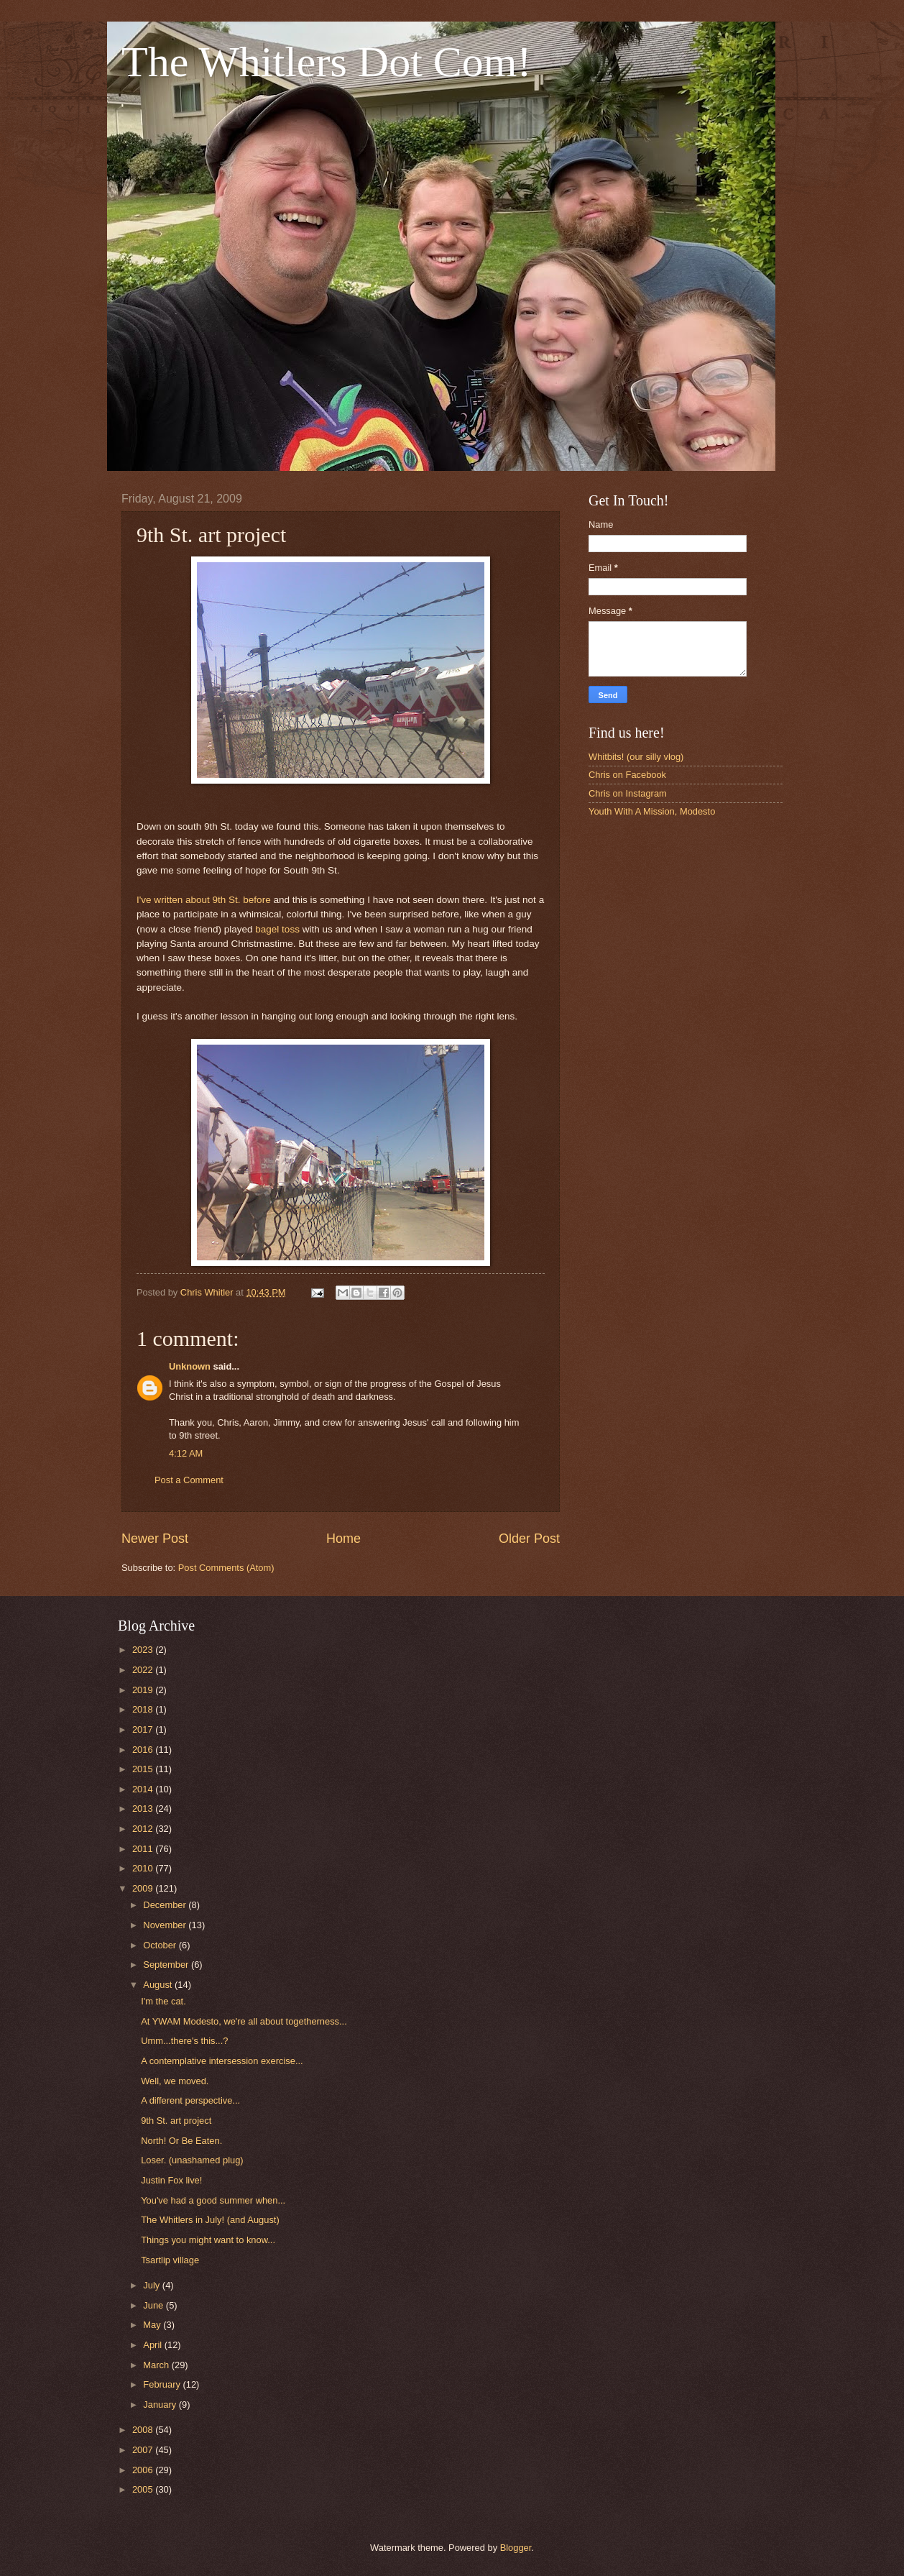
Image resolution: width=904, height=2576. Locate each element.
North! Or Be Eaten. (181, 2140)
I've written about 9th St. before (204, 899)
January (160, 2404)
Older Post (529, 1538)
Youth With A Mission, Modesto (652, 811)
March (157, 2365)
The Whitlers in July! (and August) (210, 2219)
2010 (143, 1868)
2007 (143, 2449)
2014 (143, 1789)
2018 (143, 1709)
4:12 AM (186, 1453)
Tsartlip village (170, 2260)
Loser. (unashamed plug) (192, 2160)
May (153, 2324)
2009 (143, 1888)
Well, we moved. (174, 2081)
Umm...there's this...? (184, 2040)
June (154, 2305)
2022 (143, 1669)
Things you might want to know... (208, 2239)
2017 (143, 1729)
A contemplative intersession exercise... (222, 2060)
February (163, 2384)
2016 (143, 1749)
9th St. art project (176, 2120)
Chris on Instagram (628, 793)
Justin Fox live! (171, 2180)
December (165, 1904)
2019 (143, 1690)
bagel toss (277, 929)
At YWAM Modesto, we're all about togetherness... (244, 2021)
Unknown (190, 1366)
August (159, 1984)
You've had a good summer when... (213, 2200)
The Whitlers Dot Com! (326, 62)
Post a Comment (188, 1480)
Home (343, 1538)
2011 (143, 1848)
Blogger (516, 2547)
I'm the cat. (163, 2001)
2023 (143, 1649)
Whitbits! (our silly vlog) (636, 756)
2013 (143, 1808)
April (153, 2344)
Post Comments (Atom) (226, 1567)
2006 (143, 2470)
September (167, 1964)
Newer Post (154, 1538)
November (165, 1925)
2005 (143, 2489)
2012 (143, 1828)
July (152, 2285)
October (160, 1945)
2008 (143, 2429)
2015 (143, 1769)
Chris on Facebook (627, 774)
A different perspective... (190, 2100)
